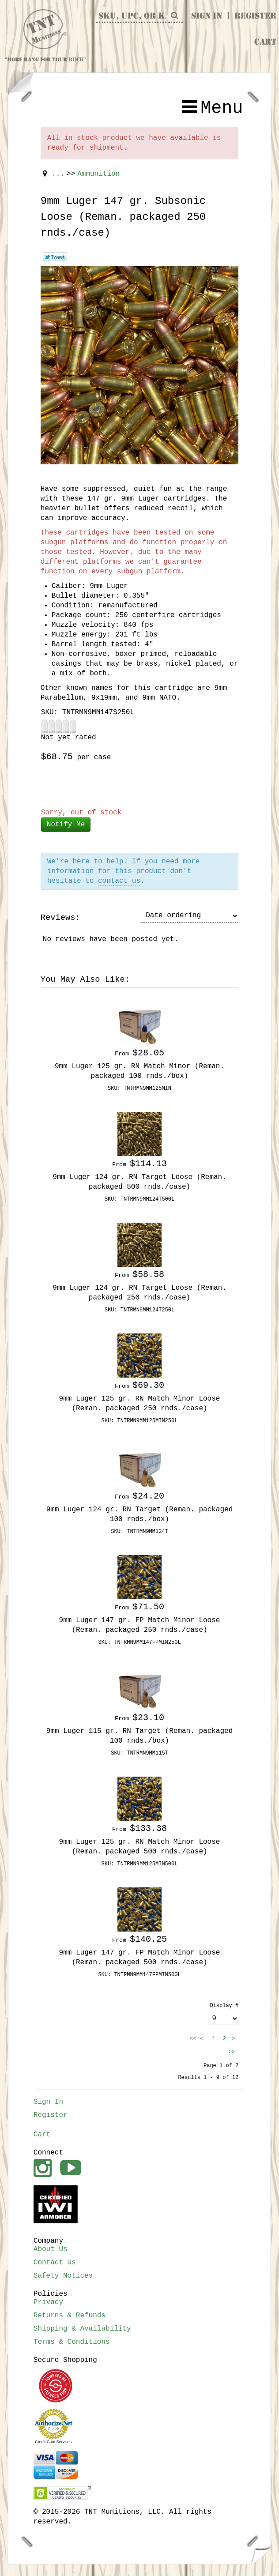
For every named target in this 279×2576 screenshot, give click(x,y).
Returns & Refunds (70, 2316)
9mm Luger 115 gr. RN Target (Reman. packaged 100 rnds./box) (139, 1736)
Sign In (206, 16)
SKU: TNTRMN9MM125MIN (139, 1088)
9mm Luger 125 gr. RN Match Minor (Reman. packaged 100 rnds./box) (139, 1071)
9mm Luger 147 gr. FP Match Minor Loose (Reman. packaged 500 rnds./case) (139, 1957)
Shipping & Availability (82, 2329)
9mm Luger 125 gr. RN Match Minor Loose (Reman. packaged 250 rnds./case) (139, 1403)
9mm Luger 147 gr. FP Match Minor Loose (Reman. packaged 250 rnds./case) (139, 1625)
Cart (265, 42)
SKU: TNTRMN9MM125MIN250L (140, 1421)
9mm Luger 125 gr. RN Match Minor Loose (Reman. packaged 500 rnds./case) (139, 1847)
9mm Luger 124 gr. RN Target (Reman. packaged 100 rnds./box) (139, 1514)
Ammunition (98, 174)
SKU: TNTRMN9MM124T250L (139, 1310)
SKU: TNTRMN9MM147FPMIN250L (139, 1642)
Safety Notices (63, 2276)
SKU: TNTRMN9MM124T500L (139, 1199)
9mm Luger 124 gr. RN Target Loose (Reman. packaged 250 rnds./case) (139, 1293)
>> (233, 2052)
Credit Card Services (53, 2442)
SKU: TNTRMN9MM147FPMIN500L (139, 1975)
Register (255, 16)
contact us (119, 881)
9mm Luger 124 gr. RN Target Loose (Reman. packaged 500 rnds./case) (139, 1182)
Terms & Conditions (72, 2342)
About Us (51, 2249)
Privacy (48, 2302)
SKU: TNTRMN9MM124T (139, 1532)
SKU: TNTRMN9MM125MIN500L (140, 1864)
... (58, 174)
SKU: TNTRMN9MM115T (139, 1753)
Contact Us (55, 2263)
